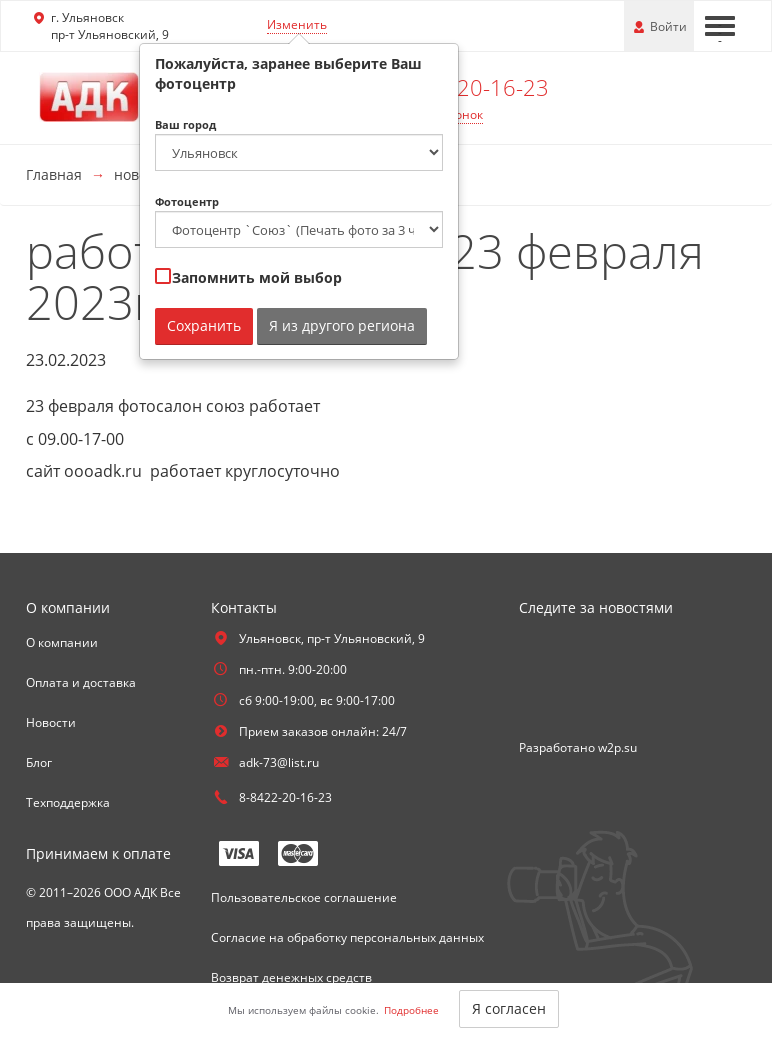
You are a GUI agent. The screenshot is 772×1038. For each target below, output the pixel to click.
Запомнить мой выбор (248, 277)
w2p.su (617, 747)
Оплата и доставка (81, 682)
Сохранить (204, 325)
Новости (51, 722)
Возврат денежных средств (291, 977)
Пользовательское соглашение (304, 897)
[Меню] (720, 26)
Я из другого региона (342, 325)
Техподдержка (68, 802)
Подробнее (411, 1010)
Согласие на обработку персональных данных (347, 937)
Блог (39, 762)
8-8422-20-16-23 (463, 87)
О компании (62, 642)
